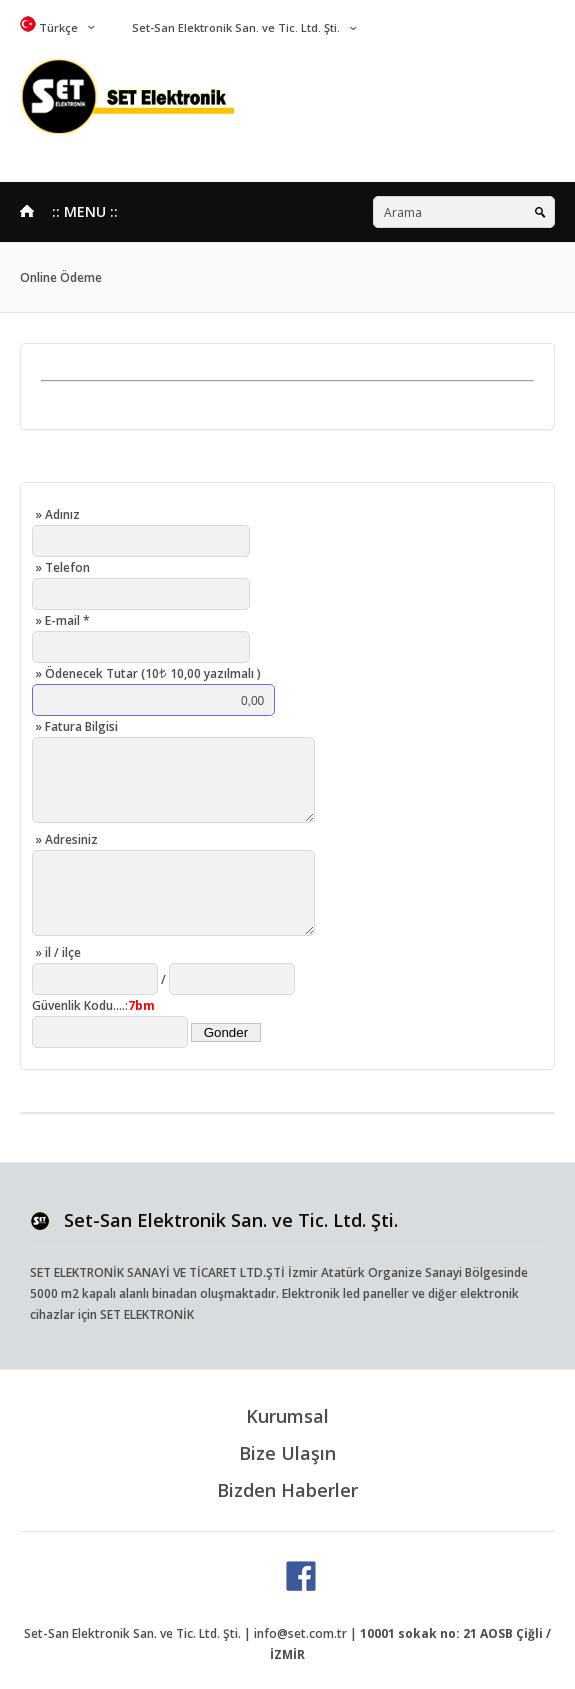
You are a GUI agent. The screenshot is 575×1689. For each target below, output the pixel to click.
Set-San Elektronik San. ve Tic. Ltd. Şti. (234, 27)
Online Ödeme (61, 277)
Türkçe (49, 27)
